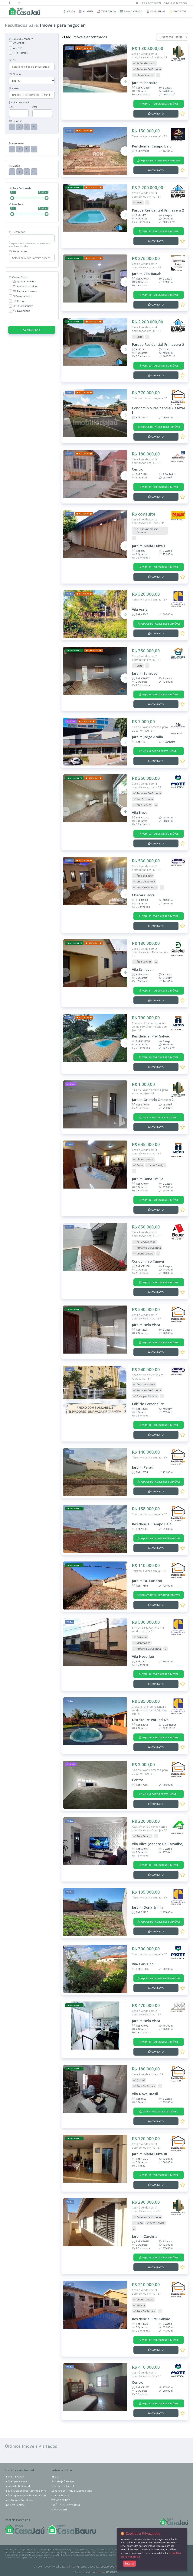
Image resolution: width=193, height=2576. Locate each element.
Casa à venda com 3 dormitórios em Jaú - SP (146, 461)
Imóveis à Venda (14, 2476)
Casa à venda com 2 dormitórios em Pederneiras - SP (150, 952)
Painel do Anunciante (148, 2)
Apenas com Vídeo (25, 286)
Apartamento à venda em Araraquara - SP (147, 1376)
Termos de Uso (60, 2500)
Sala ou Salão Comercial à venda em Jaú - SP (148, 1629)
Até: (34, 106)
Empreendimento (25, 291)
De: (11, 106)
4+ (34, 126)
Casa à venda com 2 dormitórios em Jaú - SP (146, 265)
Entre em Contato (15, 2504)
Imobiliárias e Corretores (19, 2500)
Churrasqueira (23, 306)
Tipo (13, 60)
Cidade (15, 74)
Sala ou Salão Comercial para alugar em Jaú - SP (150, 728)
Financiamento (22, 296)
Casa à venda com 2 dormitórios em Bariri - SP (148, 521)
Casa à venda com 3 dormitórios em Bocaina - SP (149, 55)
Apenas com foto (24, 281)
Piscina (19, 301)
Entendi (129, 2563)
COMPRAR (19, 43)
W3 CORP (112, 2572)
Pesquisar (31, 330)
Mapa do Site (59, 2509)
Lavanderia (21, 310)
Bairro (14, 88)
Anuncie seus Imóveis (175, 2)
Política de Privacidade (65, 2504)
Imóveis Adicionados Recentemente (25, 2490)
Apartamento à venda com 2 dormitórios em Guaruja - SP (149, 1828)
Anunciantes (18, 251)
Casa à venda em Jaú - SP (147, 2074)
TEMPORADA (20, 53)
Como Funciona (60, 2495)
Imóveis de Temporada (18, 2486)
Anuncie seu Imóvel (62, 2486)
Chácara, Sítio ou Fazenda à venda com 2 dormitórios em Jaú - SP (150, 1710)
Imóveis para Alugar (16, 2481)
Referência (17, 232)
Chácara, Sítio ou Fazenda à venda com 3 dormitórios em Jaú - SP (150, 1026)
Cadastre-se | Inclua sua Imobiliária (71, 2490)
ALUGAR (17, 48)
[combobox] (31, 66)
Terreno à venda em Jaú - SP (149, 136)
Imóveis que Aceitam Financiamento (25, 2495)
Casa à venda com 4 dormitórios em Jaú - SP (146, 194)
